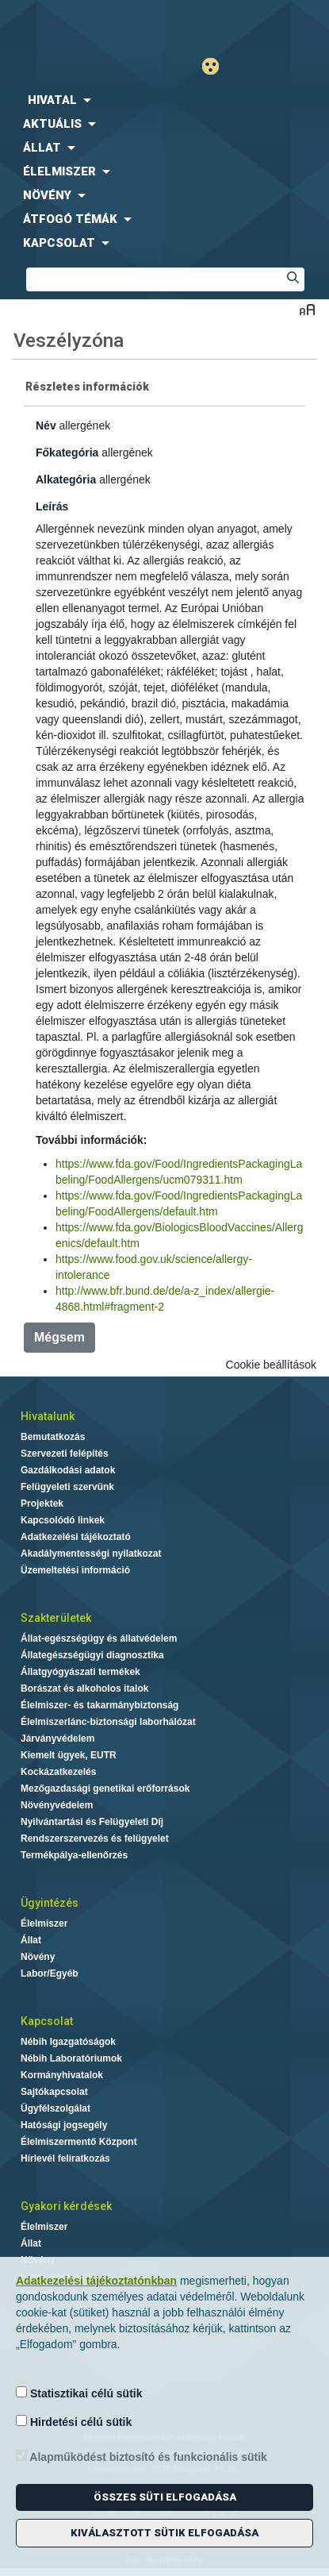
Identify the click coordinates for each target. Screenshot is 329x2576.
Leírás (52, 506)
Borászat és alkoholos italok (84, 1688)
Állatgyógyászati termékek (80, 1671)
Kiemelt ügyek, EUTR (69, 1755)
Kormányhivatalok (62, 2075)
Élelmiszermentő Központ (79, 2141)
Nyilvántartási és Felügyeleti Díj (92, 1821)
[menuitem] (164, 100)
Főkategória (67, 452)
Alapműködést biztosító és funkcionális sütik (141, 2456)
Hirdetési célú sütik (74, 2421)
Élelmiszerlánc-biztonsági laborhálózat (108, 1721)
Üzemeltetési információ (75, 1570)
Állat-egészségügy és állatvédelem (99, 1638)
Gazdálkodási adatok (68, 1470)
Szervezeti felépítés (65, 1453)
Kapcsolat (47, 2021)
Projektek (42, 1503)
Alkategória (66, 479)
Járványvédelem (57, 1738)
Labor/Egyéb (49, 1973)
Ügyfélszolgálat (55, 2108)
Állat (31, 1940)
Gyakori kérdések (66, 2206)
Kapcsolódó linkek (63, 1520)
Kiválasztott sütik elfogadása (164, 2533)
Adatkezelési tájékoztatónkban (96, 2280)
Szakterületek (56, 1617)
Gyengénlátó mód (216, 66)
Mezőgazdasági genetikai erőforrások (105, 1788)
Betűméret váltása (307, 309)
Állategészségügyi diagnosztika (92, 1655)
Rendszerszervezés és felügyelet (95, 1838)
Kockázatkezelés (58, 1771)
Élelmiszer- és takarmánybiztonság (99, 1705)
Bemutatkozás (53, 1436)
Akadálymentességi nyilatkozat (91, 1553)
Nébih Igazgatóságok (68, 2041)
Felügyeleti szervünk (67, 1486)
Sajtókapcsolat (54, 2091)
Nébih (82, 25)
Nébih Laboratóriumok (71, 2058)
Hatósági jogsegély (64, 2125)
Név (46, 425)
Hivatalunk (48, 1416)
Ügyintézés (49, 1902)
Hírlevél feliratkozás (65, 2158)
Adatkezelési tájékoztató (76, 1536)
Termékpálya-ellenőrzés (74, 1855)
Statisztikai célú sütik (79, 2393)
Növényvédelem (57, 1805)
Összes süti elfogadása (165, 2497)
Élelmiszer (44, 1923)
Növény (38, 1956)
